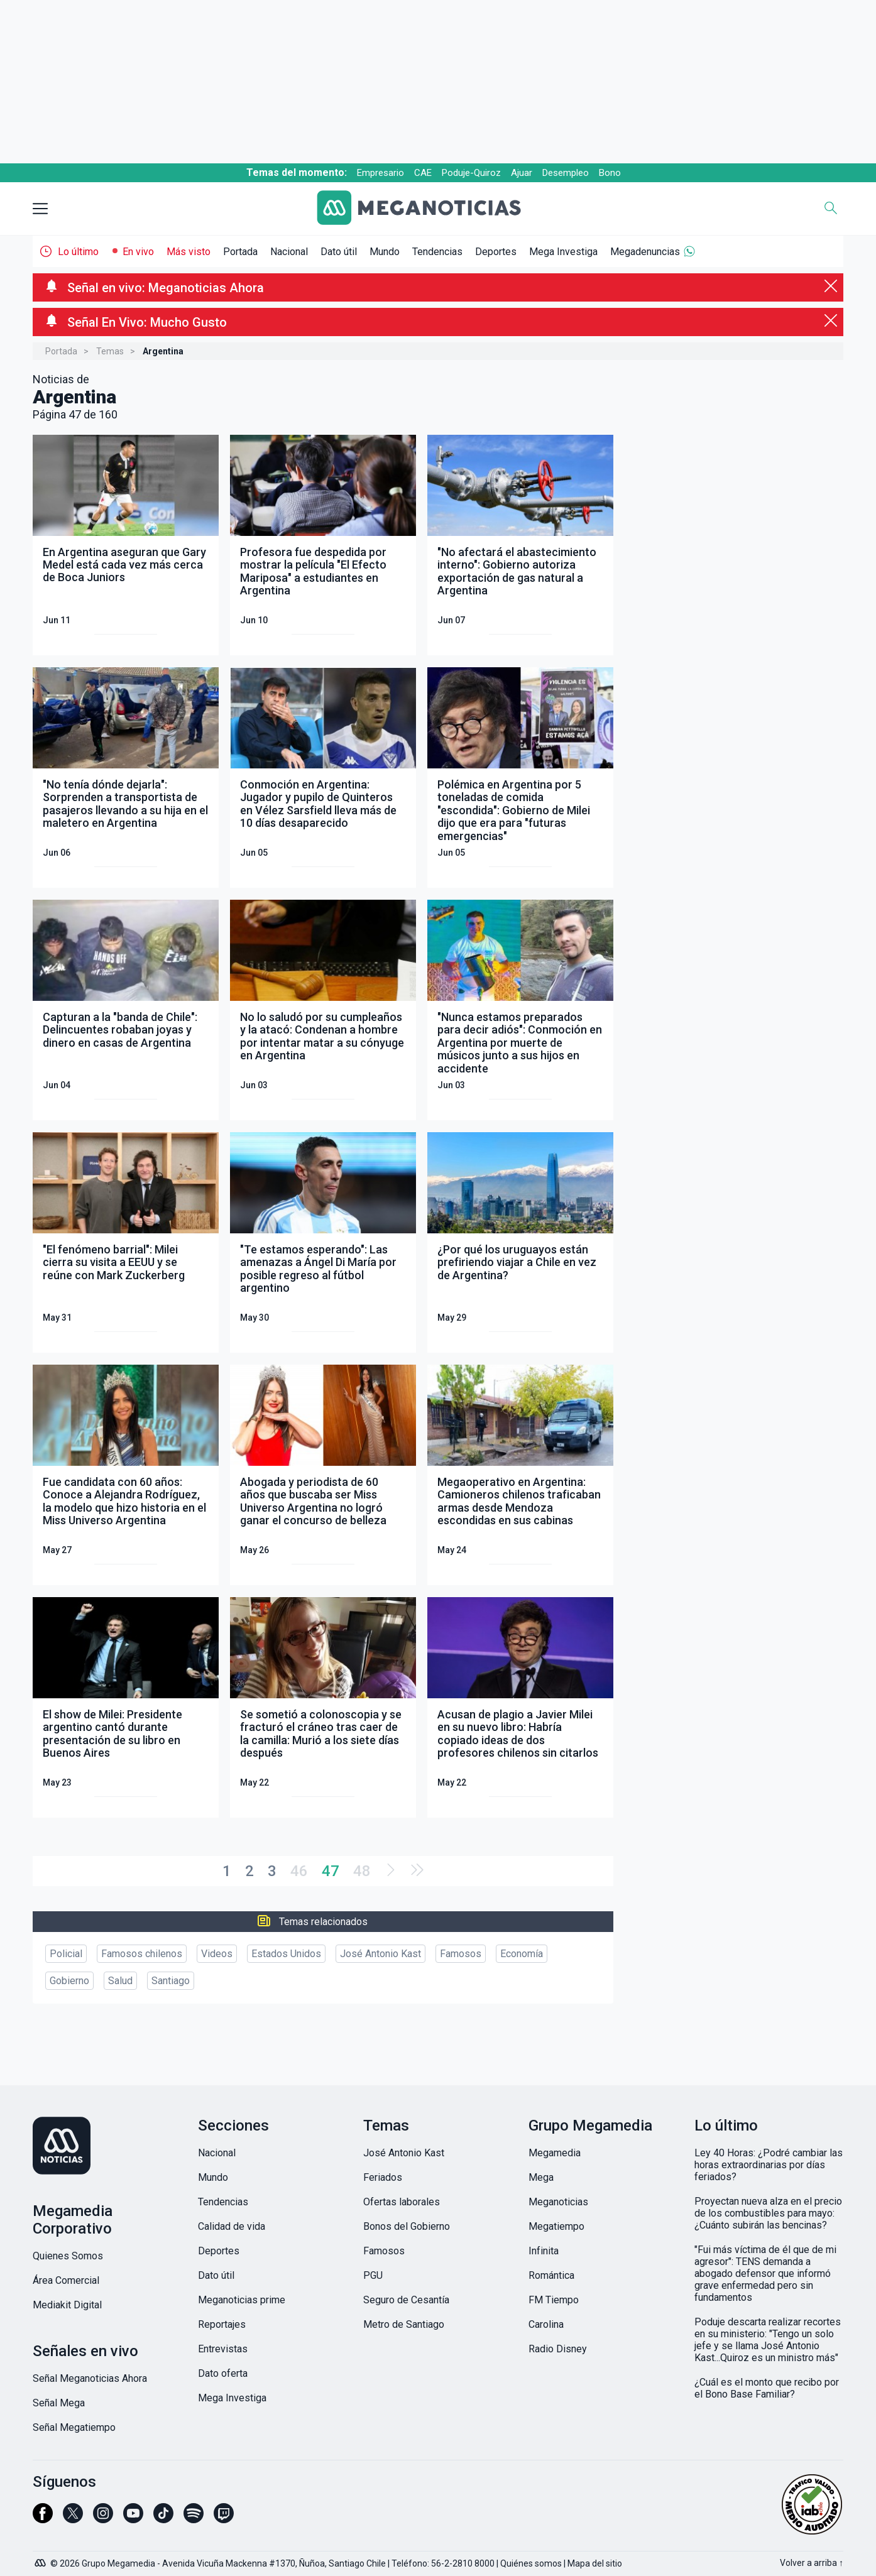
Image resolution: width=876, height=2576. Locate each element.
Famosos (460, 1954)
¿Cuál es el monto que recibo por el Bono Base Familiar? (766, 2388)
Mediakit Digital (67, 2305)
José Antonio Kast (380, 1954)
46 (299, 1871)
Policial (66, 1954)
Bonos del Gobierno (406, 2226)
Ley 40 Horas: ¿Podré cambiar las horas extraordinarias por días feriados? (768, 2165)
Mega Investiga (563, 252)
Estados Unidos (286, 1954)
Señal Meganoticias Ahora (90, 2378)
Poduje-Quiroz (471, 172)
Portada (240, 252)
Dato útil (338, 252)
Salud (120, 1981)
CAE (423, 172)
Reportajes (222, 2324)
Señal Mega (59, 2403)
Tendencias (437, 252)
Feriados (382, 2177)
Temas (110, 351)
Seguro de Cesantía (406, 2300)
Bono (610, 172)
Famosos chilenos (141, 1954)
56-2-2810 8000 (463, 2563)
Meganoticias (558, 2202)
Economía (521, 1954)
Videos (217, 1954)
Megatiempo (556, 2226)
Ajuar (521, 172)
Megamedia (554, 2153)
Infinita (543, 2251)
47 (330, 1871)
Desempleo (565, 172)
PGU (373, 2275)
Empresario (380, 172)
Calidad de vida (231, 2226)
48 (362, 1871)
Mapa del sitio (594, 2563)
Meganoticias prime (241, 2300)
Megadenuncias (645, 252)
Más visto (189, 252)
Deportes (496, 252)
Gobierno (69, 1981)
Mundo (385, 252)
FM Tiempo (553, 2300)
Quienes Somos (68, 2256)
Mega (541, 2177)
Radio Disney (557, 2349)
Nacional (289, 252)
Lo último (78, 252)
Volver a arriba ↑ (811, 2563)
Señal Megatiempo (74, 2427)
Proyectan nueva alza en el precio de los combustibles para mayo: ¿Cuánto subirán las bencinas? (768, 2213)
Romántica (551, 2275)
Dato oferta (223, 2373)
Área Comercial (66, 2280)
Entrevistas (223, 2349)
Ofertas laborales (401, 2202)
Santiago (170, 1981)
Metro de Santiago (403, 2324)
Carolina (546, 2324)
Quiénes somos (531, 2563)
